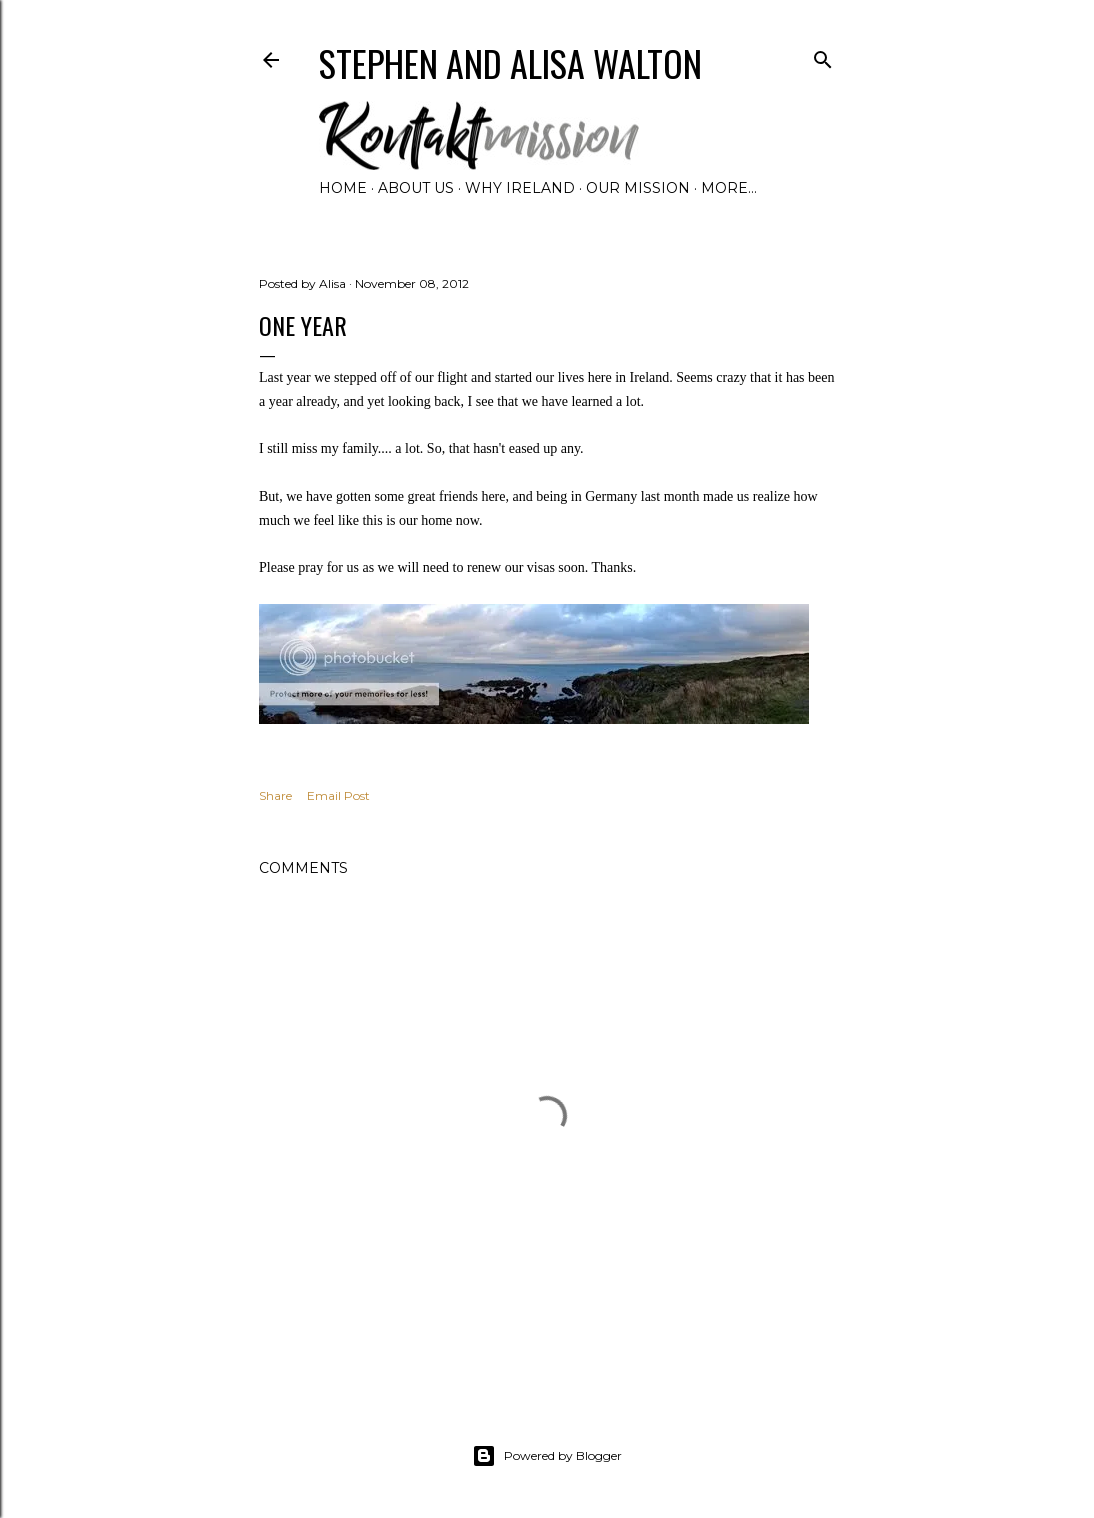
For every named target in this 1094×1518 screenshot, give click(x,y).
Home (343, 188)
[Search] (823, 55)
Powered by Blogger (547, 1456)
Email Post (338, 795)
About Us (416, 188)
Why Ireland (520, 188)
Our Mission (638, 188)
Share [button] (275, 795)
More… (729, 188)
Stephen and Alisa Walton (510, 62)
